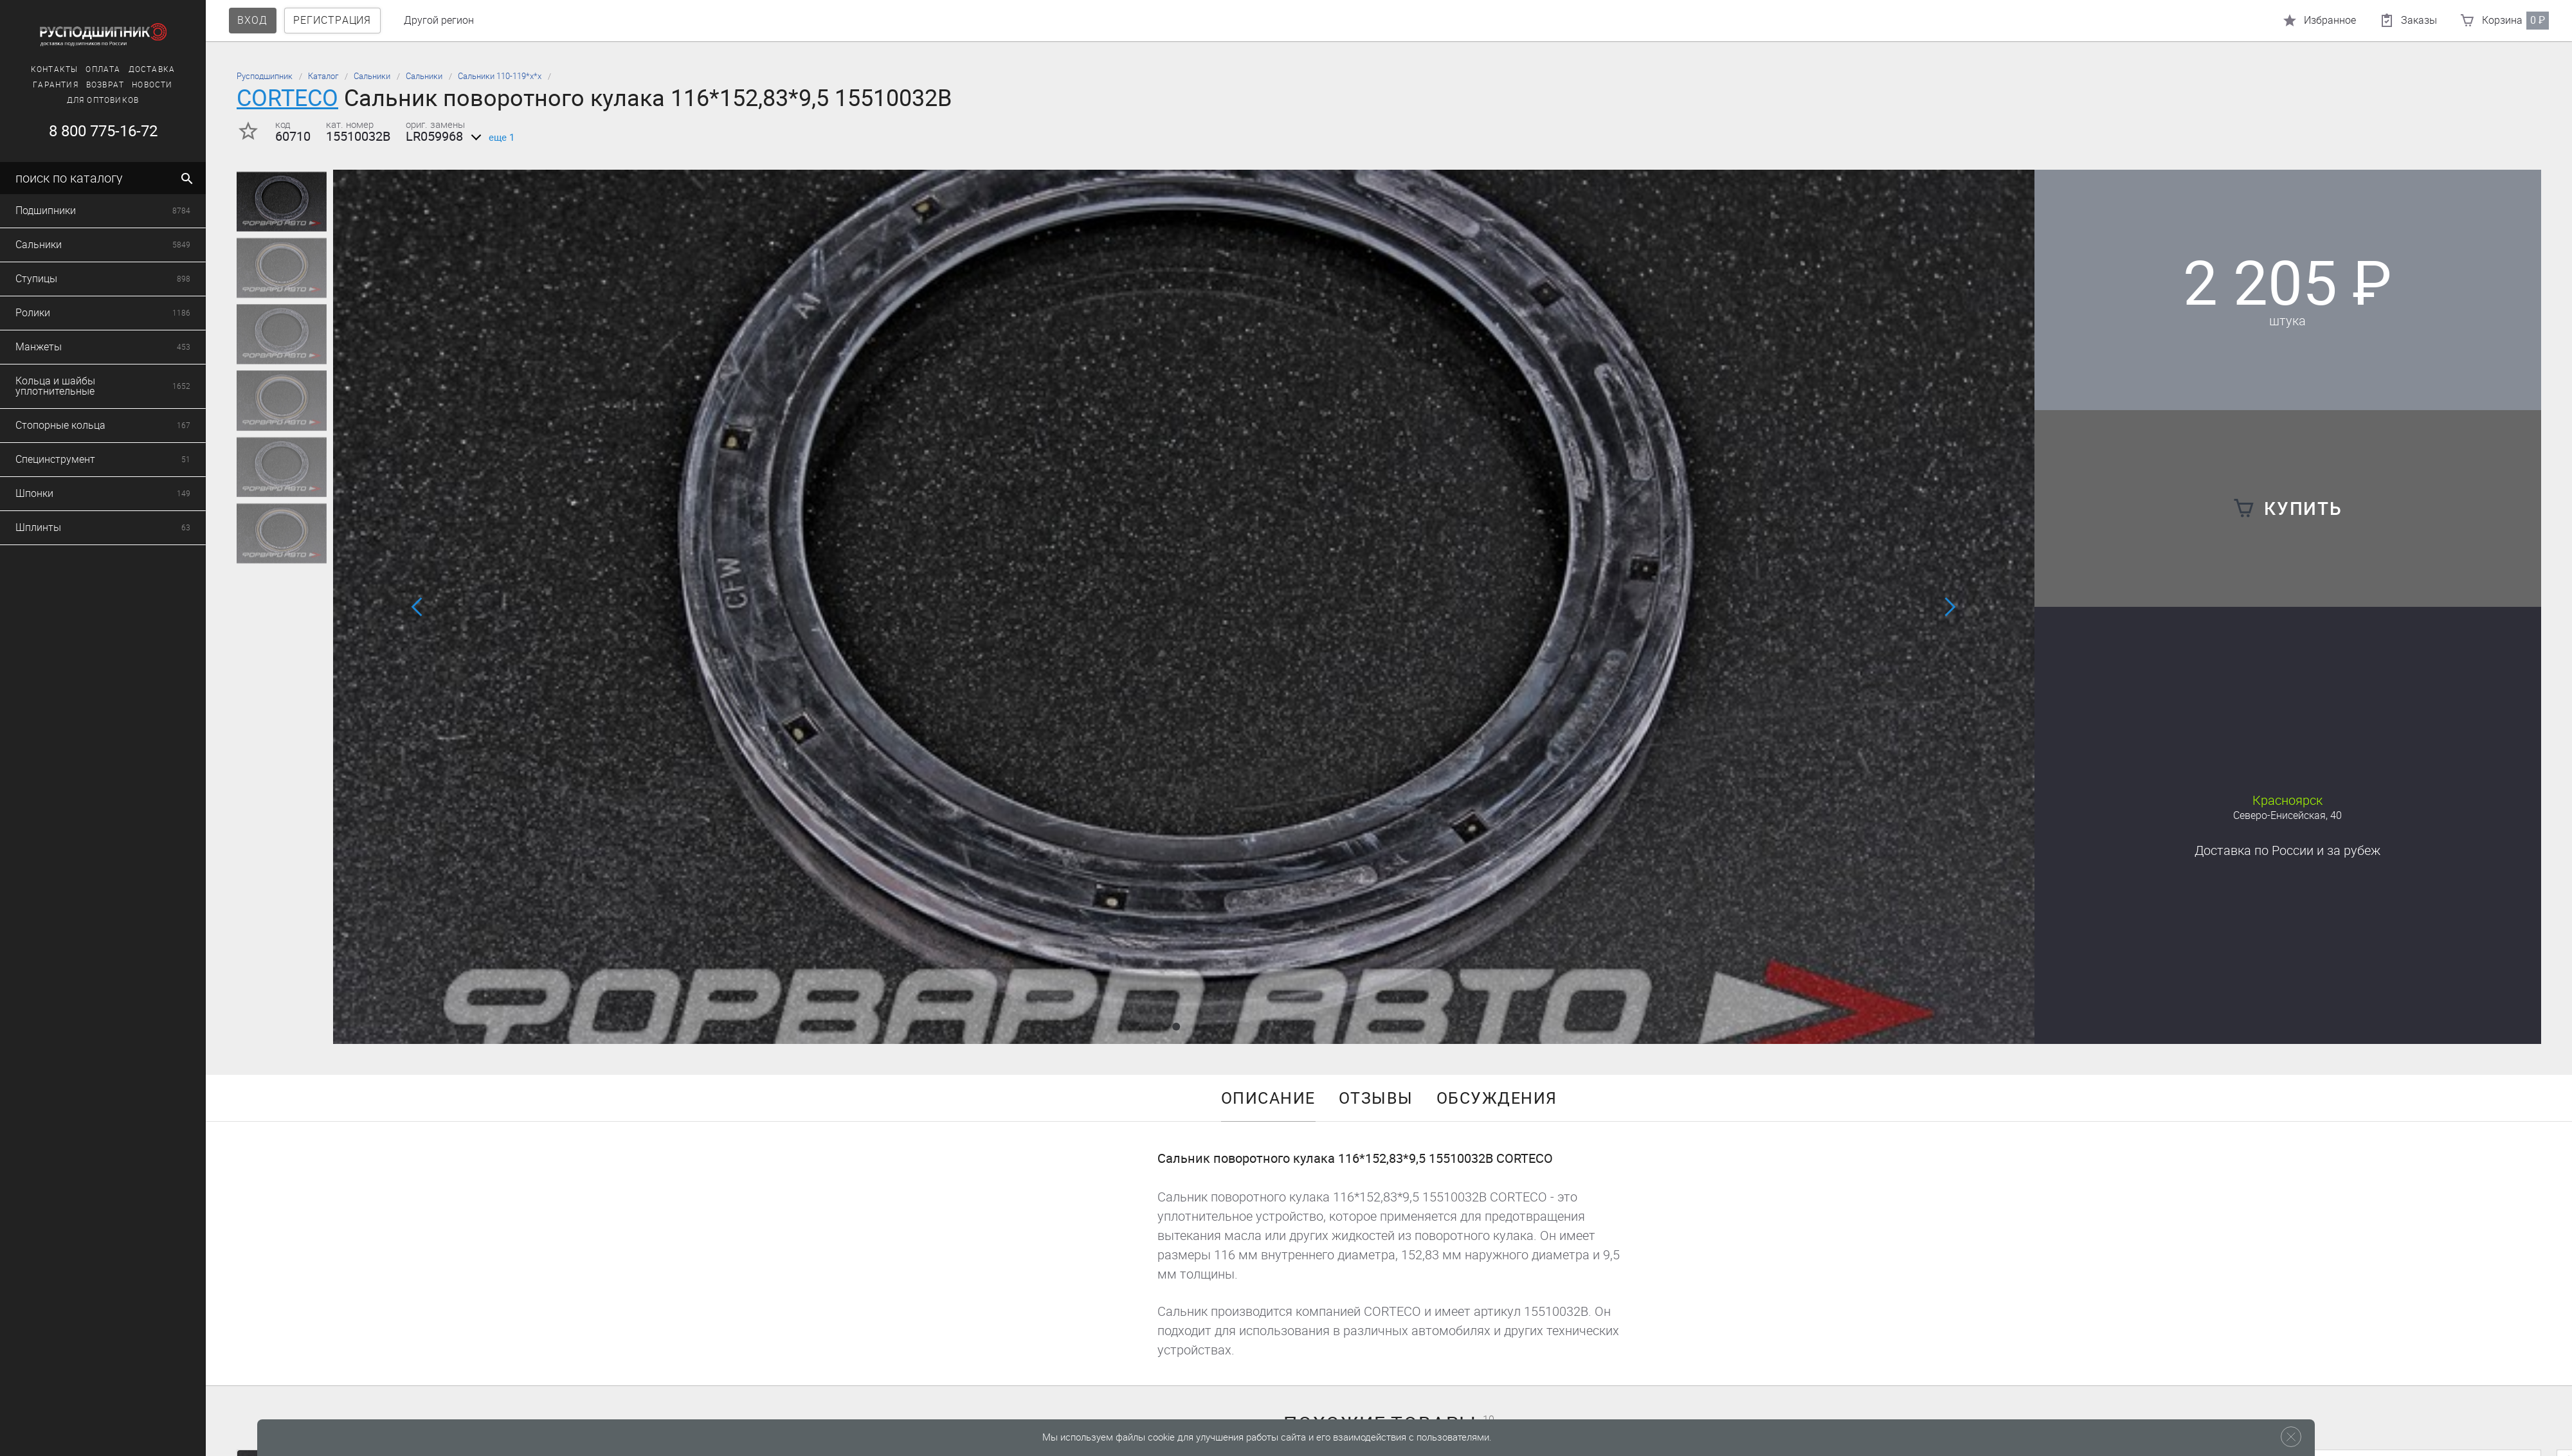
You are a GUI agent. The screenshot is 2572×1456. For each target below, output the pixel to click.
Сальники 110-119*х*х (499, 76)
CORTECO (287, 98)
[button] (1176, 1026)
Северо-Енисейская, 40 (2287, 815)
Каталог (323, 76)
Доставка (2287, 850)
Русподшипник (265, 76)
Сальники (372, 76)
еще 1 (490, 137)
